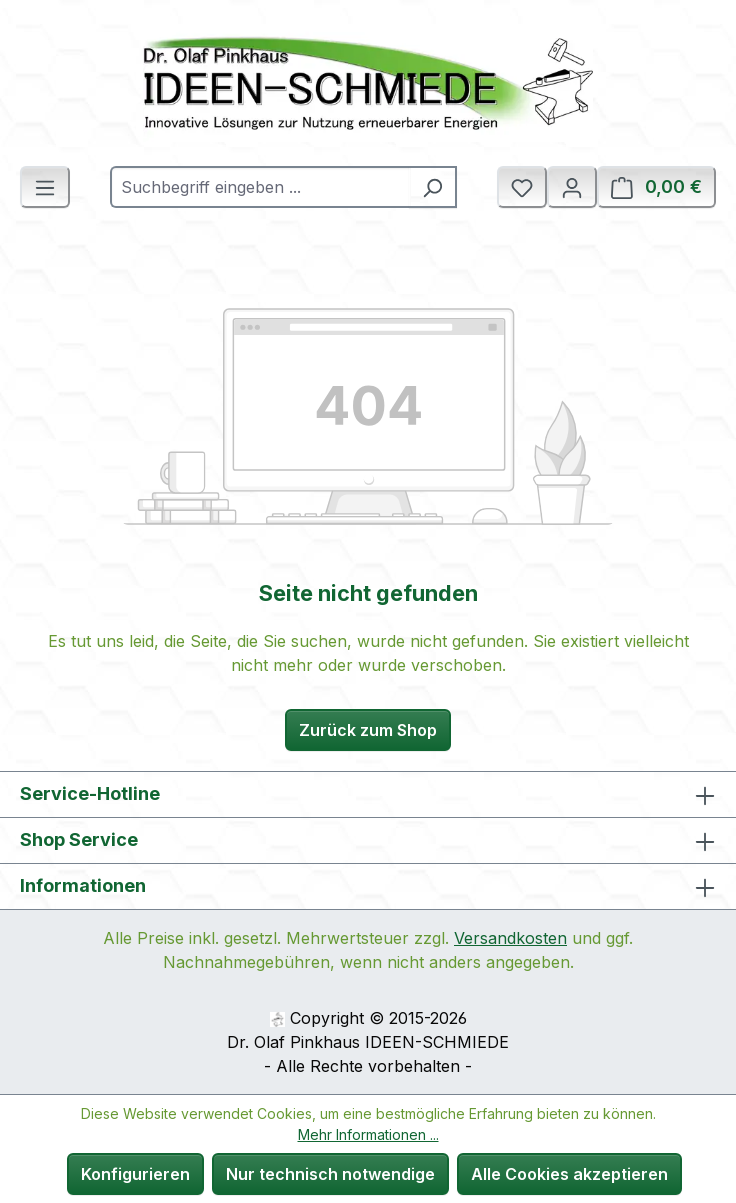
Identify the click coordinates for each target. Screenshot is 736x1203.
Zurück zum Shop (368, 730)
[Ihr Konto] (572, 187)
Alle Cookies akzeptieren (569, 1174)
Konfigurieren (135, 1174)
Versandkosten (510, 938)
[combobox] (260, 187)
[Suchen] (433, 187)
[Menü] (45, 187)
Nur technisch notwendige (330, 1174)
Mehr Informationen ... (368, 1134)
